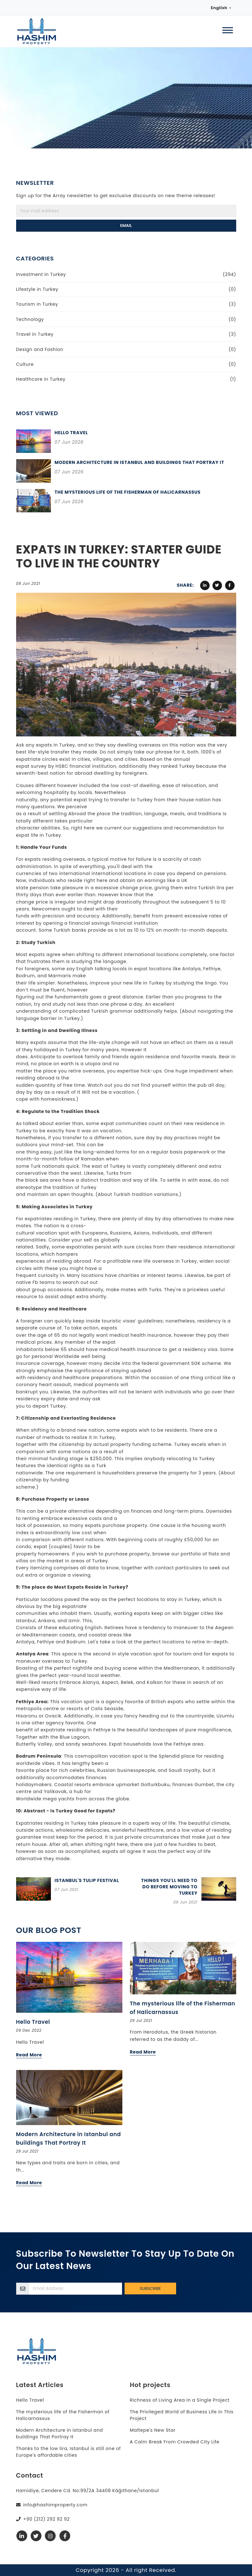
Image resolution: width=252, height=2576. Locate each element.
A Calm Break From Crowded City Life (174, 2442)
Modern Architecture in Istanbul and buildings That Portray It (139, 462)
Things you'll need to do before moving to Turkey (169, 1886)
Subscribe (150, 2288)
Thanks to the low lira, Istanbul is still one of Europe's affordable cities (68, 2451)
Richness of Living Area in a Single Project (180, 2400)
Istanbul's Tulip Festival (87, 1880)
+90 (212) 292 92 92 (46, 2519)
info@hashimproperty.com (55, 2505)
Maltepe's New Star (153, 2430)
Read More (29, 2055)
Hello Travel (71, 432)
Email (126, 225)
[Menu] (227, 31)
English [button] (219, 7)
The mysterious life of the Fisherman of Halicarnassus (128, 492)
